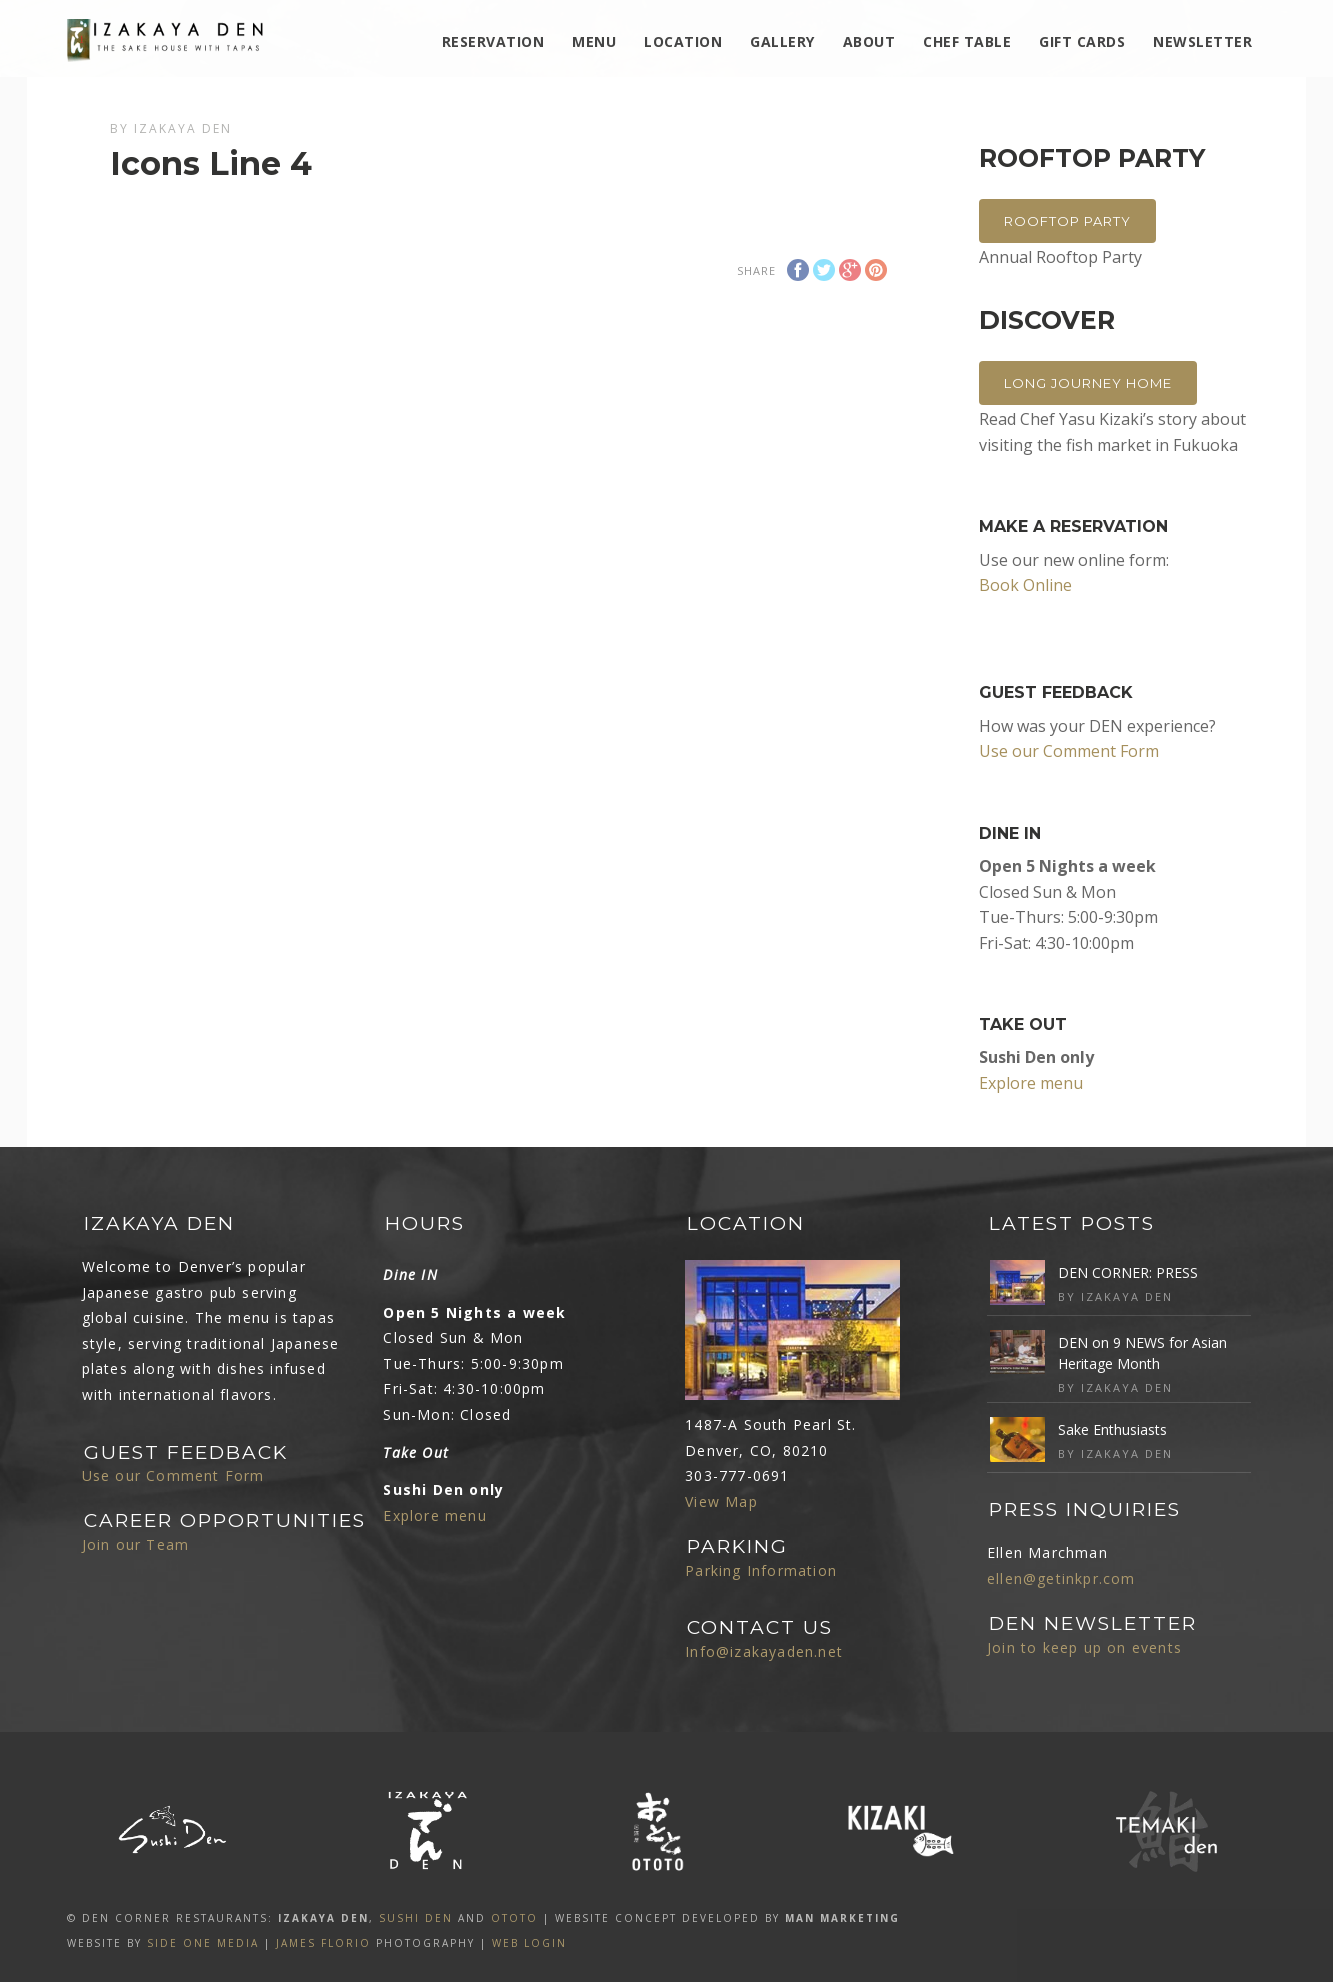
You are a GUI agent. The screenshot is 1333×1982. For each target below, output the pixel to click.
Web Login (529, 1943)
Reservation (493, 41)
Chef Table (967, 41)
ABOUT (869, 41)
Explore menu (1031, 1083)
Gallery (782, 41)
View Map (721, 1501)
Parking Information (761, 1570)
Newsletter (1202, 41)
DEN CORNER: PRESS (1128, 1272)
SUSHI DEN (416, 1918)
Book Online (1025, 585)
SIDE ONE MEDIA (203, 1943)
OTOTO (514, 1918)
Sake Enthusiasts (1112, 1429)
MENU (594, 41)
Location (683, 41)
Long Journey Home (1088, 383)
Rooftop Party (1067, 221)
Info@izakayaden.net (764, 1651)
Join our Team (136, 1544)
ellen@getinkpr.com (1061, 1578)
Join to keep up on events (1084, 1647)
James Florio (323, 1943)
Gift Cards (1082, 41)
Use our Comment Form (1069, 751)
